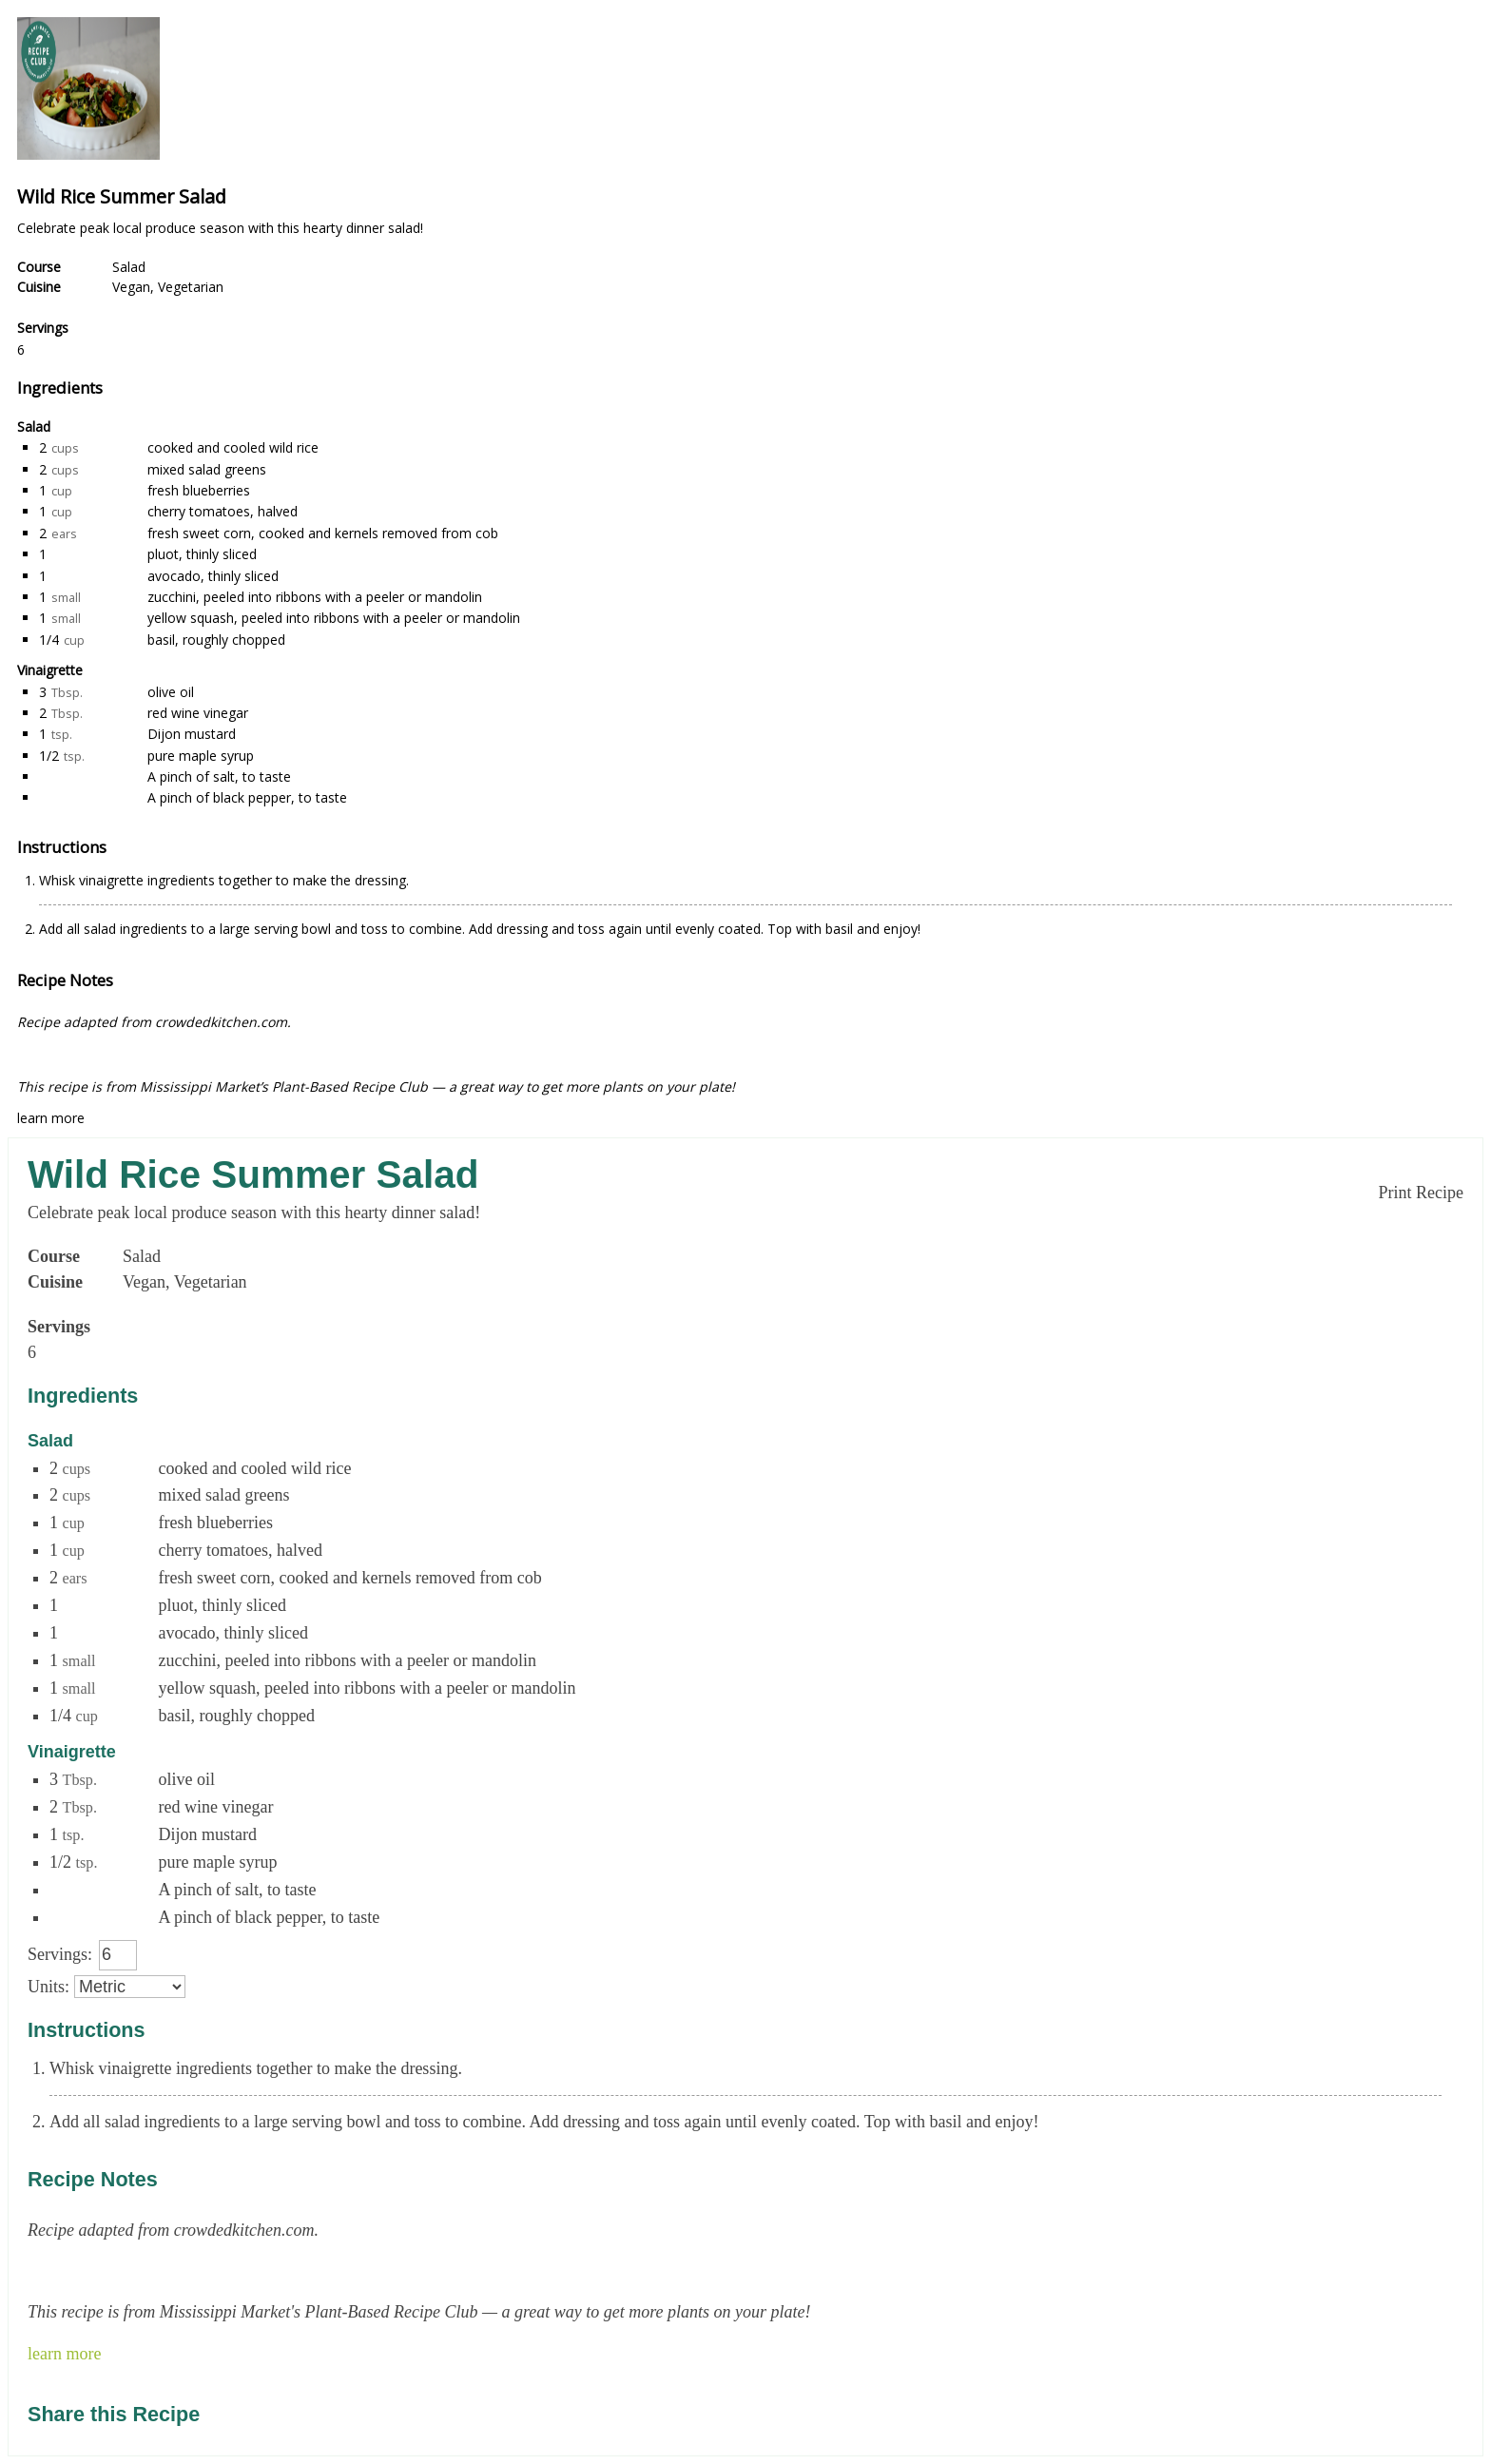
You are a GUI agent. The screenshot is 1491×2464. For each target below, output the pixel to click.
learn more (51, 1118)
